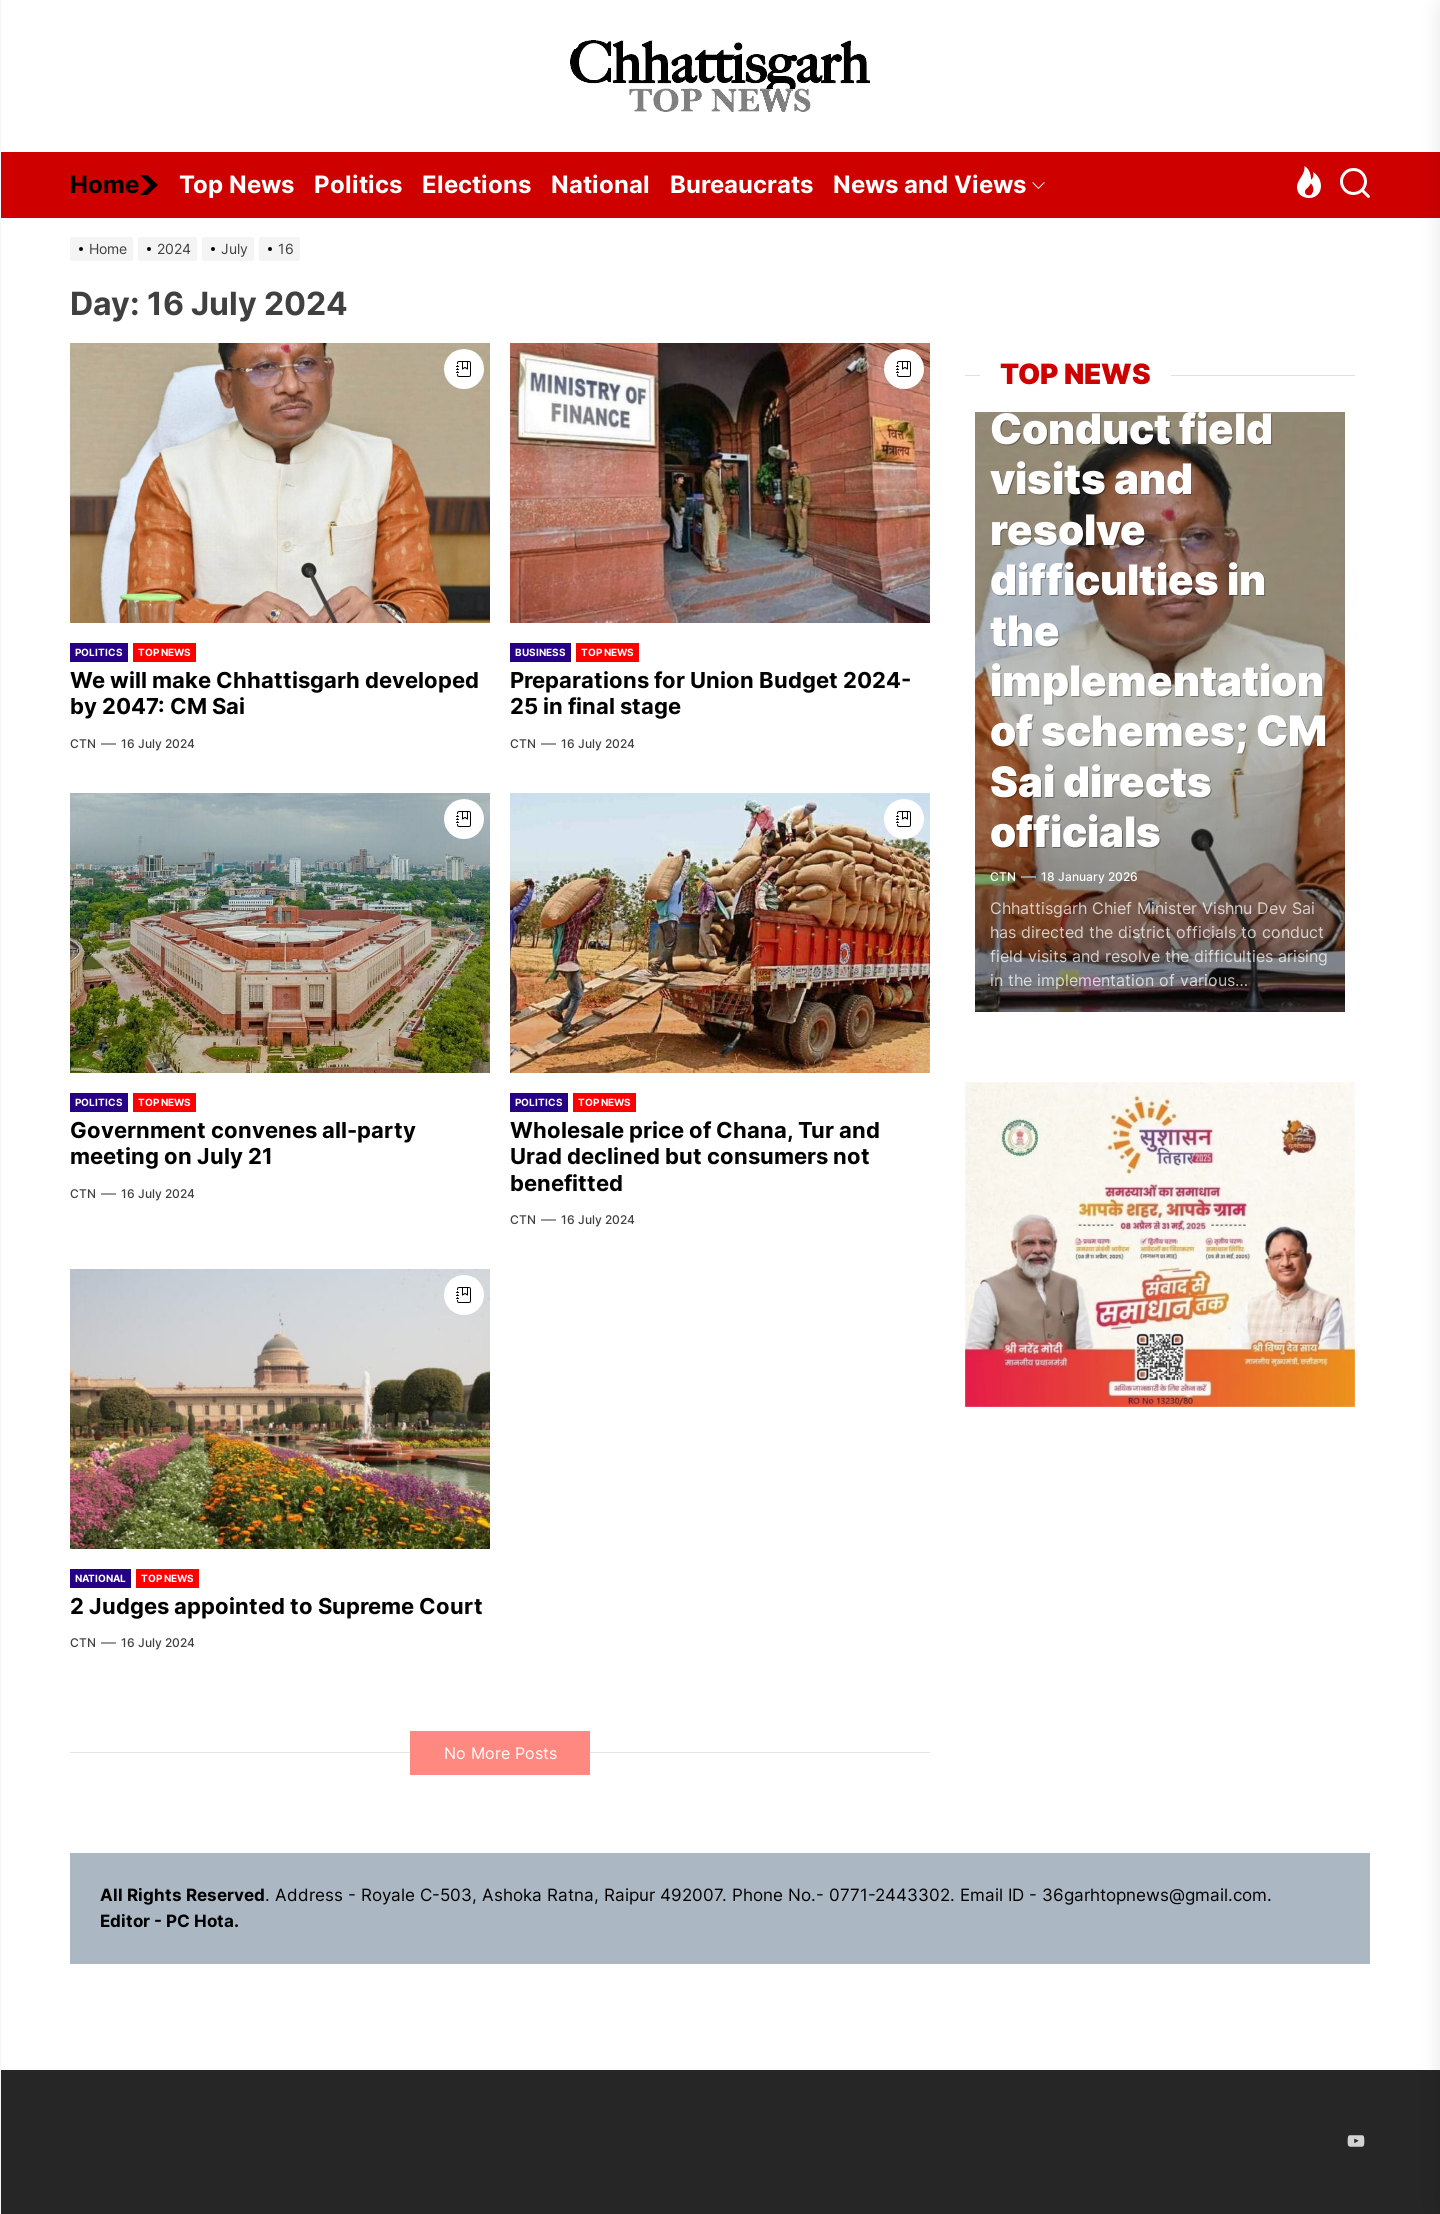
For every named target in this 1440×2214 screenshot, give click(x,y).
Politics (358, 184)
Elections (476, 184)
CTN (83, 743)
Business (540, 652)
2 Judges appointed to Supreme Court (276, 1606)
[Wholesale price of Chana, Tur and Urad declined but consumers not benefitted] (720, 933)
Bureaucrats (741, 184)
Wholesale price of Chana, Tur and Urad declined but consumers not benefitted (695, 1156)
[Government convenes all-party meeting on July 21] (280, 933)
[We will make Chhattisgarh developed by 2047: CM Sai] (280, 483)
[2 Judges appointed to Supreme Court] (280, 1409)
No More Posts (500, 1753)
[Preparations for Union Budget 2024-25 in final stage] (720, 483)
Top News (236, 184)
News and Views (939, 184)
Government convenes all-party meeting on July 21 (243, 1143)
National (600, 184)
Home (114, 184)
